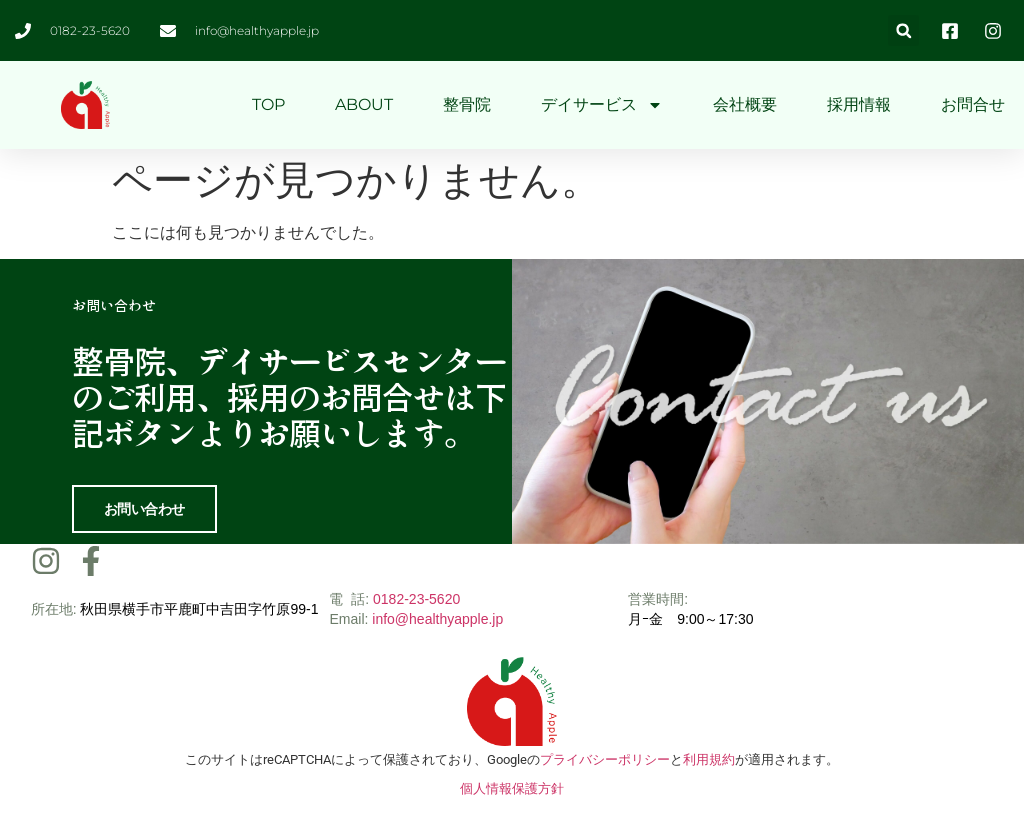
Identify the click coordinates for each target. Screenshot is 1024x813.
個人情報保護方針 (512, 787)
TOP (268, 104)
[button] (903, 30)
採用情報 (859, 104)
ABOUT (364, 104)
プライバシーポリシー (605, 758)
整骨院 (467, 104)
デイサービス (602, 105)
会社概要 (745, 104)
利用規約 (709, 758)
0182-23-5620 (416, 598)
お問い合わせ (144, 508)
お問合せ (973, 104)
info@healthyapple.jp (437, 618)
